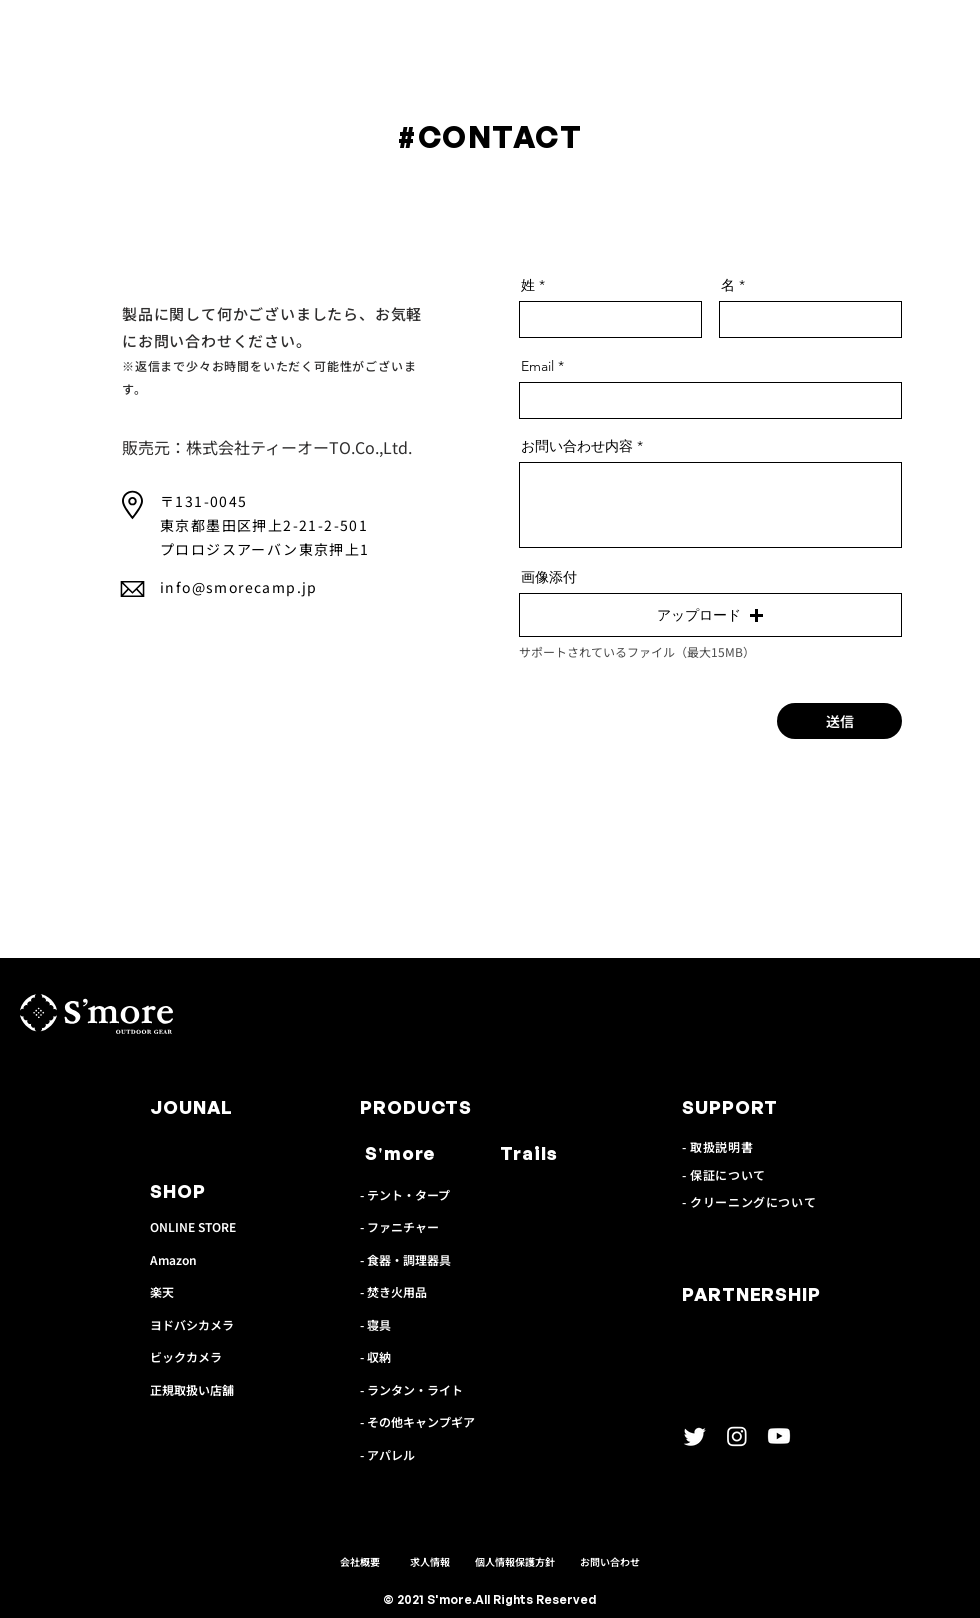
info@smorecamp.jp (239, 587)
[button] (710, 615)
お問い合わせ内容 (577, 446)
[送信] (839, 721)
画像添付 (549, 577)
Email (537, 366)
